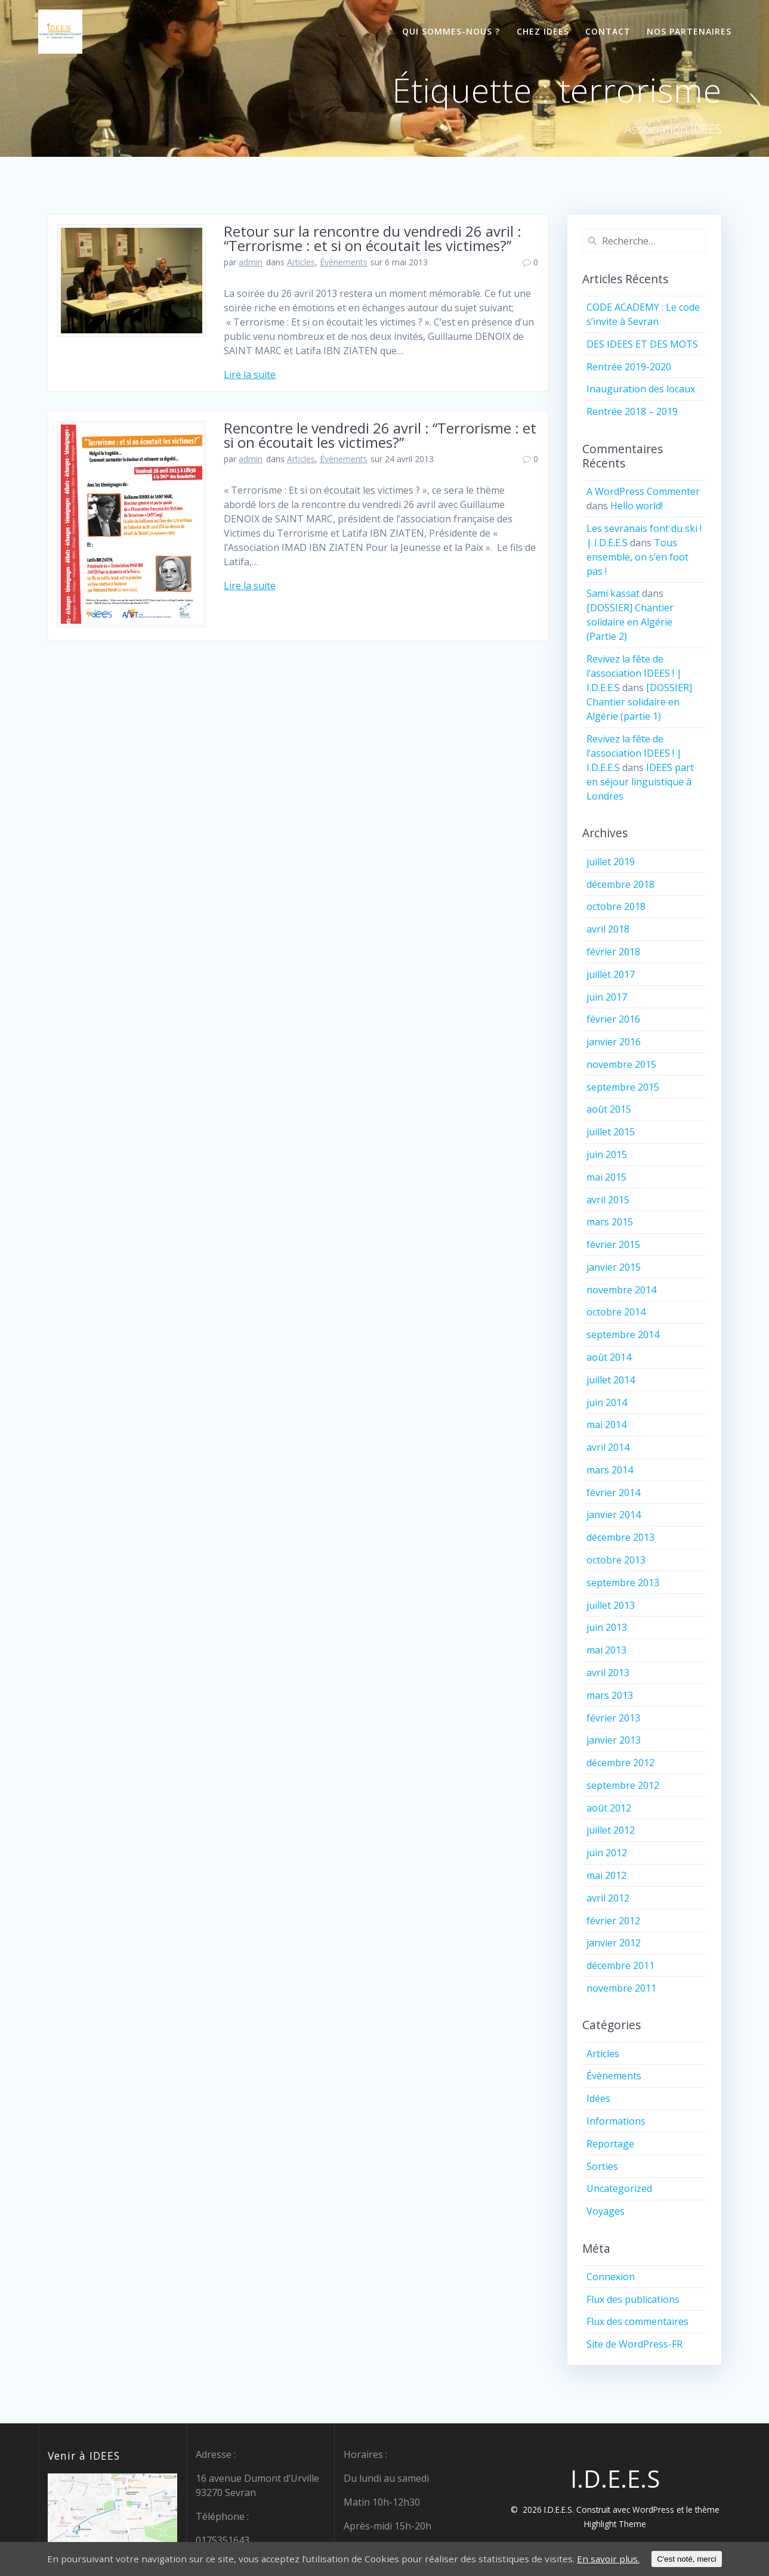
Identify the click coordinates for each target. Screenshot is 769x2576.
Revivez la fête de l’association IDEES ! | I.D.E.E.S (634, 673)
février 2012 (613, 1920)
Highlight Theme (615, 2523)
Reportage (610, 2143)
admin (250, 262)
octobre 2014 (616, 1311)
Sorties (602, 2166)
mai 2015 (606, 1177)
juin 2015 (606, 1154)
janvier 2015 (613, 1267)
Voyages (605, 2211)
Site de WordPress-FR (634, 2344)
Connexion (610, 2276)
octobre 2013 (616, 1559)
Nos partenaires (689, 31)
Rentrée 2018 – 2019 (632, 411)
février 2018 (613, 951)
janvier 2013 (613, 1740)
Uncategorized (619, 2188)
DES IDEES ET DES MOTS (642, 344)
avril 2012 (607, 1898)
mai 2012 (606, 1875)
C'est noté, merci (694, 2559)
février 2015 (613, 1244)
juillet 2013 (610, 1605)
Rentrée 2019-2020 (628, 366)
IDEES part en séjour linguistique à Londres (640, 782)
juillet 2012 (610, 1830)
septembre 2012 (622, 1785)
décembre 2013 (620, 1537)
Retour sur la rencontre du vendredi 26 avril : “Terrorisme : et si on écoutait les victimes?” (372, 238)
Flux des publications (633, 2299)
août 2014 (608, 1357)
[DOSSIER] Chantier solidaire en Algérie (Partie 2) (630, 622)
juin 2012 (606, 1852)
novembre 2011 (621, 1988)
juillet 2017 (610, 974)
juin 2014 (606, 1402)
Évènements (343, 262)
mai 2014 (606, 1424)
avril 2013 (607, 1672)
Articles (301, 262)
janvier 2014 (613, 1514)
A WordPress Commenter (643, 491)
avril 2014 (607, 1447)
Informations (616, 2121)
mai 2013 (606, 1650)
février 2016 (613, 1019)
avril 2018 (607, 929)
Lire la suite (250, 374)
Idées (598, 2098)
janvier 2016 (613, 1041)
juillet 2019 (610, 861)
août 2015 (608, 1109)
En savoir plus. (615, 2559)
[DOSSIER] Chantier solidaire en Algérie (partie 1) (639, 702)
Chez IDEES (543, 31)
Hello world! (636, 505)
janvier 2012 (613, 1942)
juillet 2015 (610, 1131)
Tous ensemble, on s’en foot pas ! (637, 557)
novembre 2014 (621, 1289)
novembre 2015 (621, 1064)
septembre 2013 (622, 1582)
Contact (608, 31)
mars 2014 (609, 1469)
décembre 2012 (620, 1762)
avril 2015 (607, 1199)
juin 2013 (606, 1627)
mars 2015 (609, 1221)
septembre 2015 (622, 1087)
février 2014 (613, 1492)
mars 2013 (609, 1695)
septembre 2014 (622, 1334)
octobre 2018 (616, 906)
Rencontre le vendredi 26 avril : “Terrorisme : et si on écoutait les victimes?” (380, 435)
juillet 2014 (610, 1379)
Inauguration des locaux (640, 388)
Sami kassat (613, 593)
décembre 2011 (620, 1965)
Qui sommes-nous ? (451, 31)
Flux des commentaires (637, 2321)
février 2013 (613, 1717)
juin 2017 (606, 997)
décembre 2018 (620, 884)
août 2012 (608, 1808)
